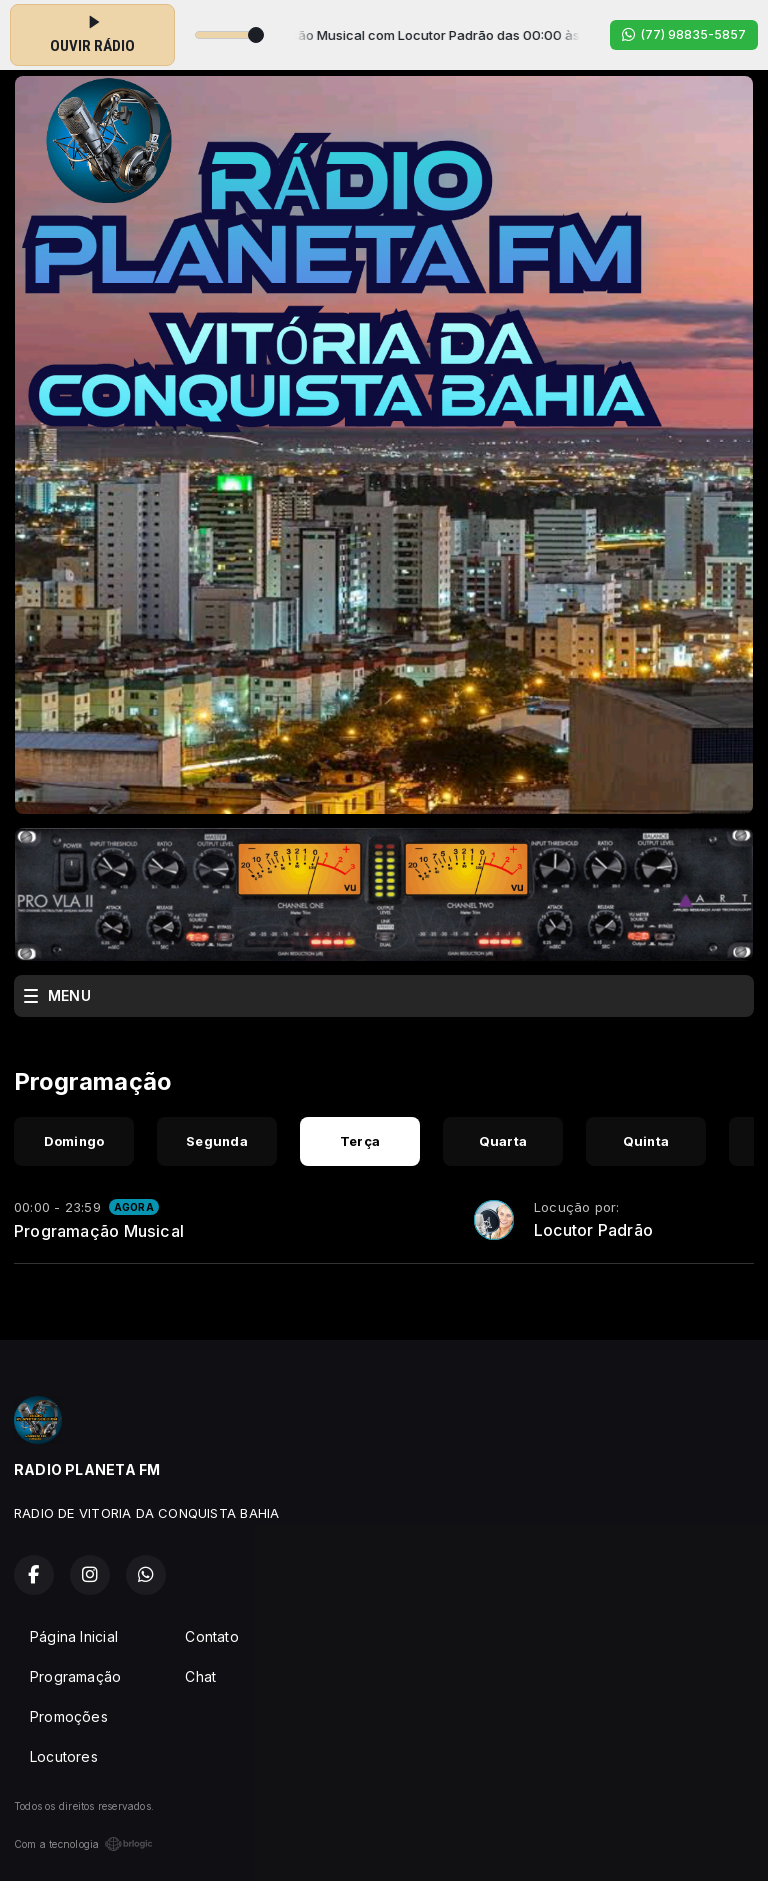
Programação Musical (99, 1231)
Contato (211, 1636)
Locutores (64, 1756)
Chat (200, 1676)
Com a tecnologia (83, 1844)
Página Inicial (74, 1636)
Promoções (69, 1716)
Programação (75, 1676)
